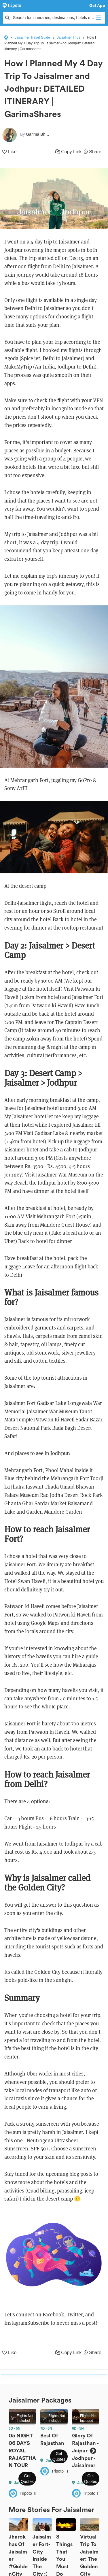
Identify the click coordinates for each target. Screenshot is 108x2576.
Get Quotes (27, 2478)
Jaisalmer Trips (68, 37)
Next (92, 2450)
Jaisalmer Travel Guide (32, 37)
